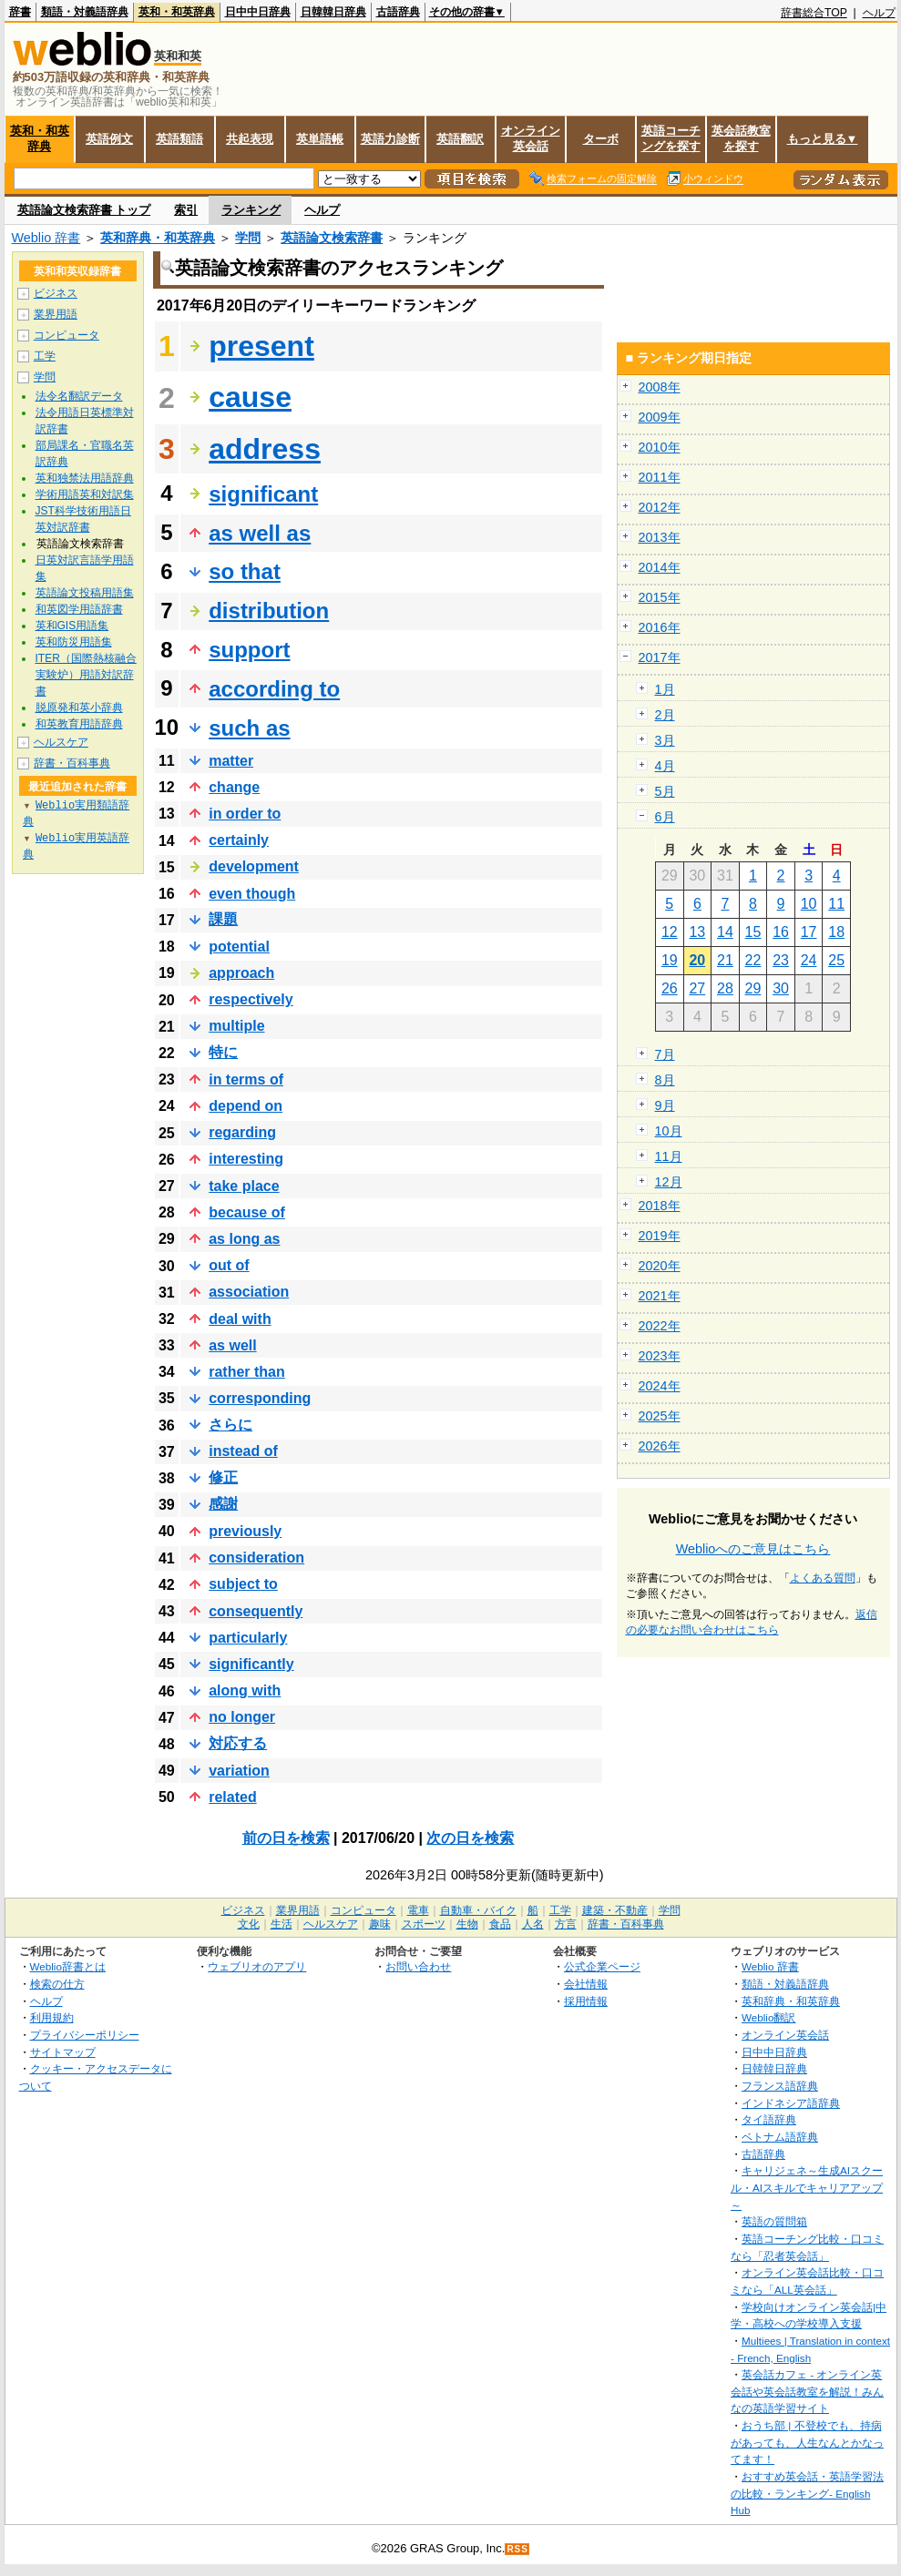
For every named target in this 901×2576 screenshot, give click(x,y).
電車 (418, 1910)
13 (697, 932)
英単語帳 (319, 139)
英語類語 (179, 139)
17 (809, 932)
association (249, 1291)
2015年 (660, 597)
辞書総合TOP (814, 12)
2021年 (660, 1295)
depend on (245, 1106)
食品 (500, 1924)
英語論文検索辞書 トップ (84, 210)
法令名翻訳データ (79, 396)
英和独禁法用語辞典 (85, 478)
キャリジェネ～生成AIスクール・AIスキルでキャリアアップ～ (807, 2187)
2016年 (660, 627)
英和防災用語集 (74, 642)
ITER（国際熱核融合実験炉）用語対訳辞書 (86, 674)
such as (249, 728)
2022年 (660, 1326)
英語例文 (109, 139)
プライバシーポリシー (84, 2035)
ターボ (601, 139)
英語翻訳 (460, 139)
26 (669, 988)
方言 (566, 1924)
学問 (248, 237)
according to (274, 689)
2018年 (660, 1205)
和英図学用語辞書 (79, 609)
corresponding (260, 1398)
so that (245, 571)
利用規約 (52, 2017)
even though (252, 893)
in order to (245, 813)
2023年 (660, 1356)
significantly (251, 1664)
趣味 (380, 1924)
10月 (668, 1131)
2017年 (660, 657)
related (232, 1797)
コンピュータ (66, 335)
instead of (243, 1451)
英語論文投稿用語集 (85, 592)
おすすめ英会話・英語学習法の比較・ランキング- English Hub (807, 2493)
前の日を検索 (286, 1838)
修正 (223, 1477)
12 (669, 932)
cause (250, 397)
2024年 (660, 1386)
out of (229, 1265)
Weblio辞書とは (68, 1966)
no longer (242, 1717)
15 (753, 932)
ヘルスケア (61, 742)
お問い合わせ (418, 1966)
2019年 (660, 1235)
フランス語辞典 (780, 2086)
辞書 (20, 11)
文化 (249, 1924)
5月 (665, 791)
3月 (665, 740)
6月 (665, 816)
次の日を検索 (470, 1838)
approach (241, 973)
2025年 (660, 1416)
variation (239, 1770)
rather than (247, 1372)
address (265, 449)
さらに (230, 1424)
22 (753, 960)
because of (247, 1212)
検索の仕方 (57, 1984)
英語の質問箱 (774, 2221)
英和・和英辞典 (176, 11)
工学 (45, 356)
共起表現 (249, 139)
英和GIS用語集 (72, 625)
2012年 (660, 507)
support (249, 649)
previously (245, 1531)
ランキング (251, 210)
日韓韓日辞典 (333, 11)
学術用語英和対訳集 (85, 494)
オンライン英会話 (530, 138)
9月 (665, 1105)
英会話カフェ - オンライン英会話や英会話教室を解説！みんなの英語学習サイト (807, 2391)
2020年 (660, 1265)
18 (836, 932)
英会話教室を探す (741, 138)
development (254, 866)
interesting (246, 1158)
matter (231, 761)
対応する (238, 1743)
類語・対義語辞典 (84, 11)
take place (244, 1186)
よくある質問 (822, 1578)
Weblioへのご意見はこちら (753, 1549)
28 (725, 988)
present (261, 346)
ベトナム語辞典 (780, 2137)
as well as (260, 533)
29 (753, 988)
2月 (665, 715)
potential (239, 946)
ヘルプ (879, 12)
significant (263, 494)
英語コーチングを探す (671, 138)
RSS (517, 2549)
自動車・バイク (478, 1910)
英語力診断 (390, 139)
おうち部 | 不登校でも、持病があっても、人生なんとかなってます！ (807, 2442)
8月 (665, 1080)
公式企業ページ (602, 1966)
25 (836, 960)
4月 (665, 766)
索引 (186, 210)
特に (223, 1052)
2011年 (660, 477)
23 (781, 960)
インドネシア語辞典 (791, 2103)
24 (809, 960)
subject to (243, 1584)
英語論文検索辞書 (332, 237)
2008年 (660, 387)
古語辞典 (398, 11)
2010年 (660, 447)
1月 (665, 689)
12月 (668, 1182)
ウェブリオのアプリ (257, 1966)
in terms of (246, 1079)
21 (725, 960)
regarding (242, 1132)
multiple (236, 1025)
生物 (467, 1924)
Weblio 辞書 (46, 237)
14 (725, 932)
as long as (244, 1239)
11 (836, 903)
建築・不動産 (615, 1910)
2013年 (660, 537)
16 (781, 932)
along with (245, 1690)
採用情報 (586, 2001)
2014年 (660, 567)
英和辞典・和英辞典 (157, 237)
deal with (240, 1319)
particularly (248, 1637)
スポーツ (423, 1924)
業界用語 (55, 314)
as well (232, 1345)
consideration (256, 1557)
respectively (251, 999)
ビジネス (55, 293)
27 (697, 988)
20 (697, 960)
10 (809, 903)
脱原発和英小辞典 (79, 707)
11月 (668, 1156)
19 (669, 960)
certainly (239, 840)
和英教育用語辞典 (79, 724)
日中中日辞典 (258, 11)
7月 (665, 1054)
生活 (281, 1924)
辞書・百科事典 (72, 763)
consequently (255, 1611)
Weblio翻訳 (768, 2017)
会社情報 (586, 1984)
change (234, 787)
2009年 (660, 417)
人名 (533, 1924)
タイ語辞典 (769, 2119)
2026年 (660, 1446)
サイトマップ (63, 2052)
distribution (269, 610)
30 (781, 988)
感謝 (223, 1504)
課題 (223, 919)
